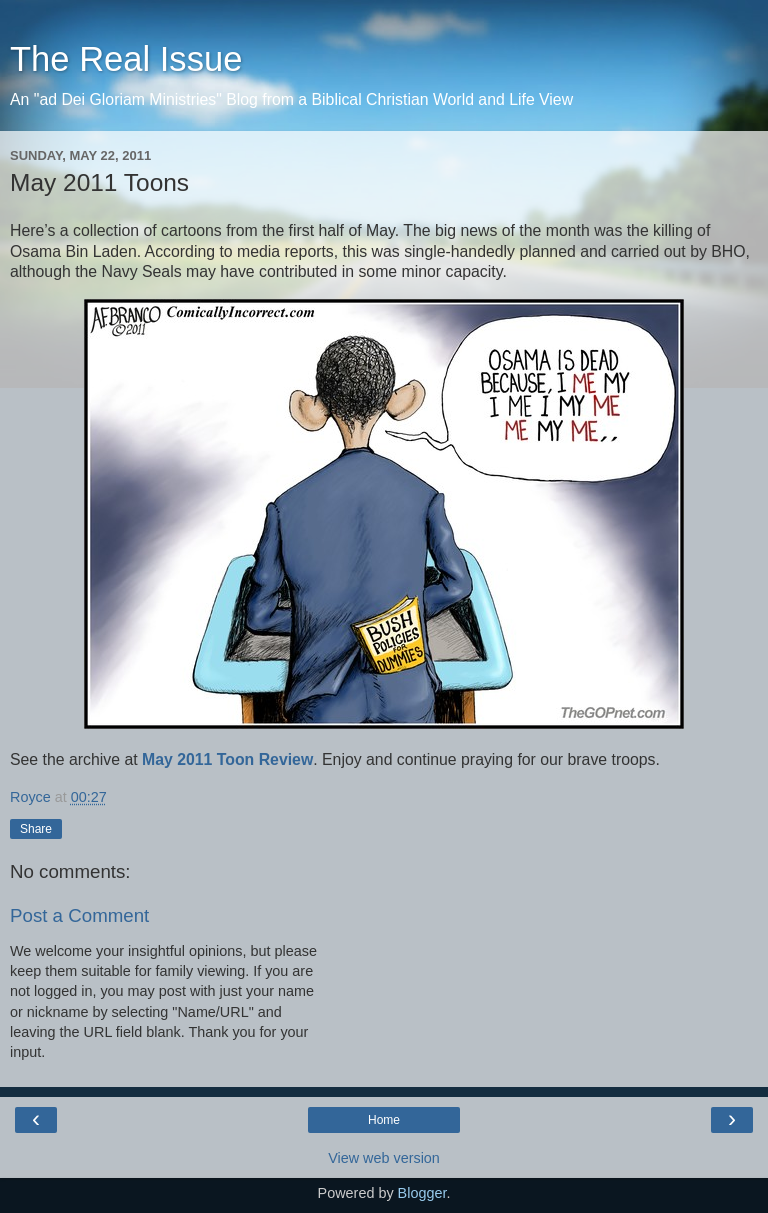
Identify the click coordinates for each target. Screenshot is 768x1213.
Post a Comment (79, 915)
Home (384, 1120)
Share (36, 829)
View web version (384, 1158)
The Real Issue (126, 59)
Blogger (422, 1193)
